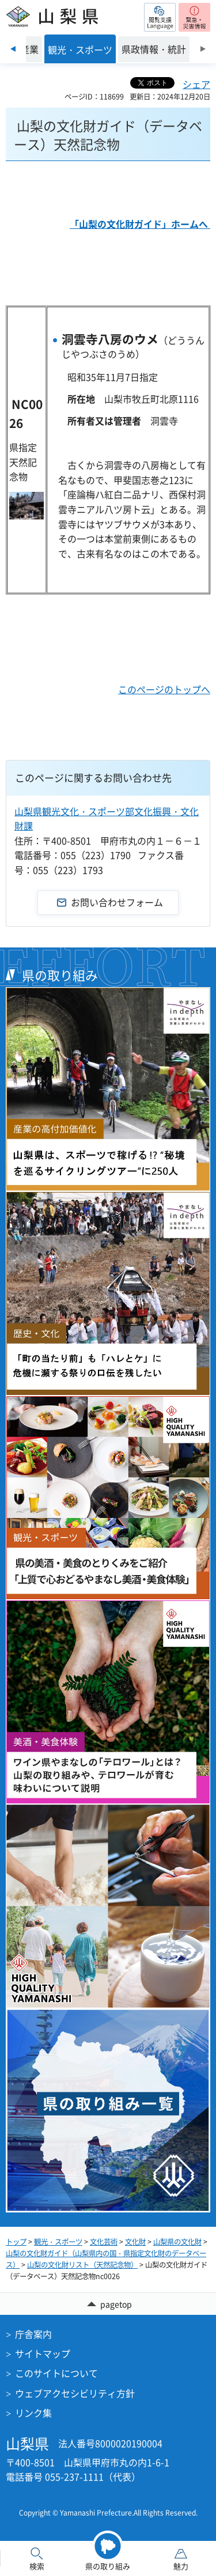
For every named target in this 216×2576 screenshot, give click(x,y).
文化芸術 (104, 2242)
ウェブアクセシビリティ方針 (75, 2393)
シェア (196, 84)
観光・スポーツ (58, 2242)
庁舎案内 (33, 2334)
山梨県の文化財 (177, 2242)
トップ (16, 2242)
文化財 (135, 2242)
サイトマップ (42, 2353)
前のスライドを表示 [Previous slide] (13, 49)
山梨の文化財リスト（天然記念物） (82, 2265)
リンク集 (33, 2413)
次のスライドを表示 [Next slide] (203, 49)
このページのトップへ (164, 689)
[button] (160, 17)
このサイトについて (56, 2373)
